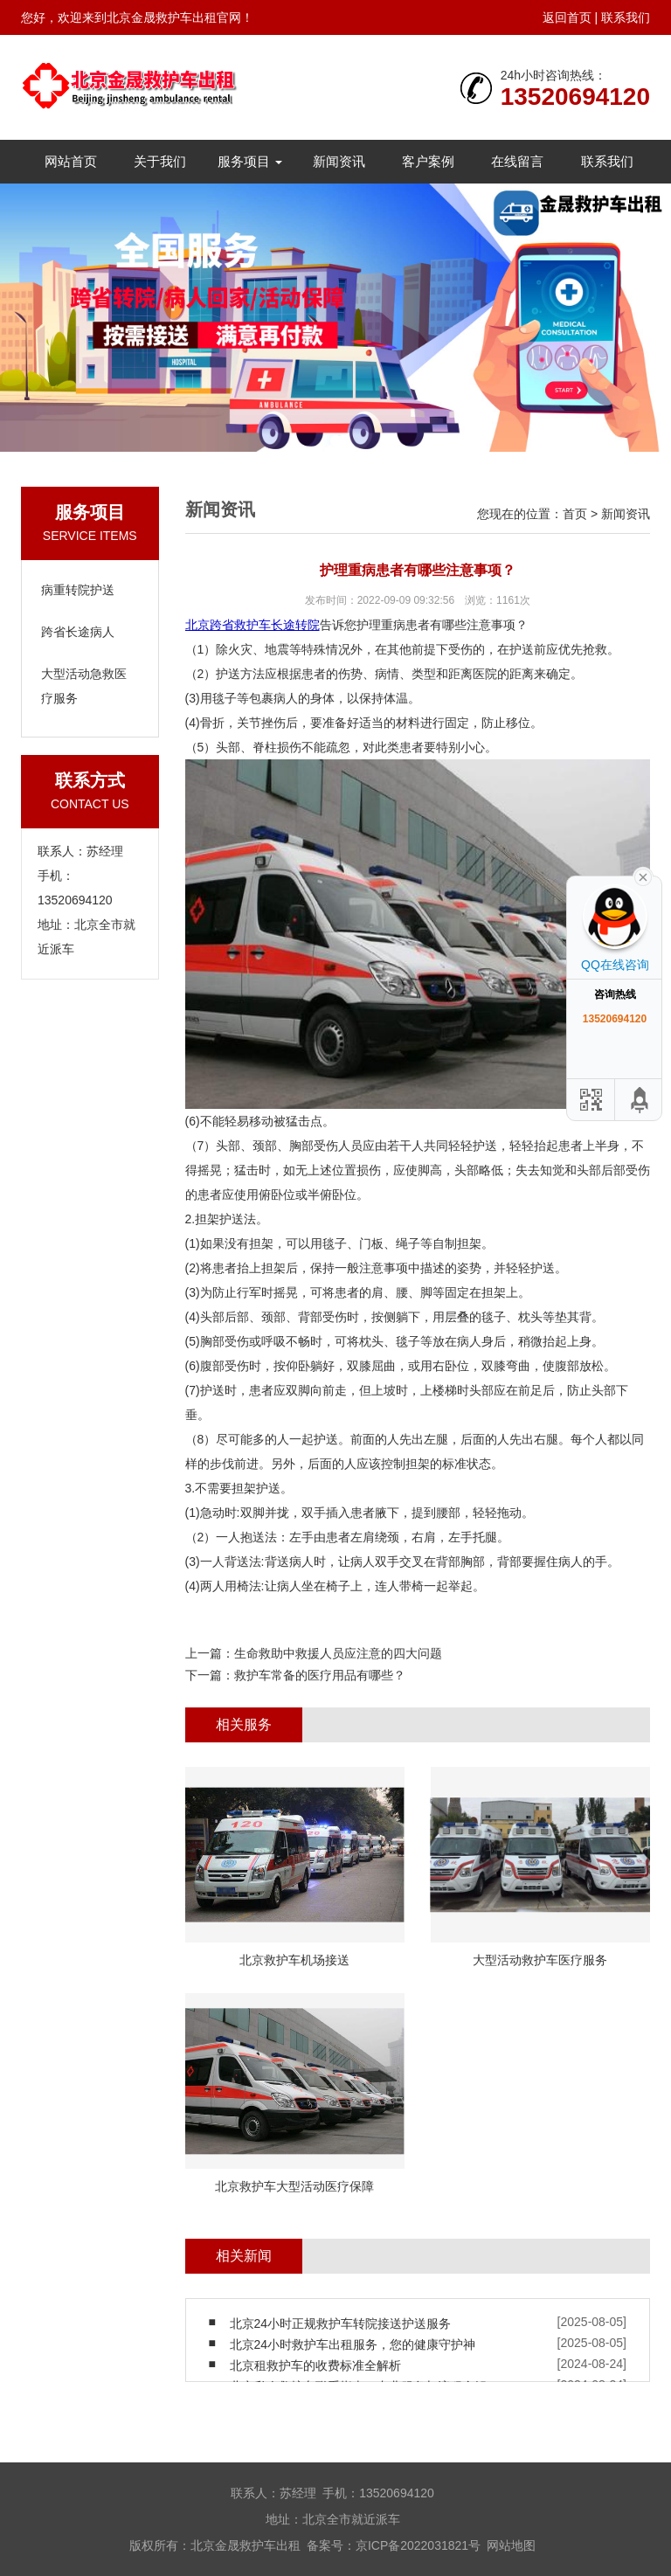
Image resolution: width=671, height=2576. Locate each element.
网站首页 (71, 161)
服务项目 (250, 161)
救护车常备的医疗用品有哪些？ (319, 1675)
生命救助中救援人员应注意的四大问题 (338, 1653)
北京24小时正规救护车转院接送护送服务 (341, 2323)
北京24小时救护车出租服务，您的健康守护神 (353, 2344)
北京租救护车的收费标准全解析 (315, 2365)
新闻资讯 (339, 161)
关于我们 (160, 161)
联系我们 (625, 17)
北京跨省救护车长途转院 (252, 625)
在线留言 (517, 161)
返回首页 (567, 17)
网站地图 (511, 2545)
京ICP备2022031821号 (418, 2545)
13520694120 (575, 97)
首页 (575, 514)
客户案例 (428, 161)
